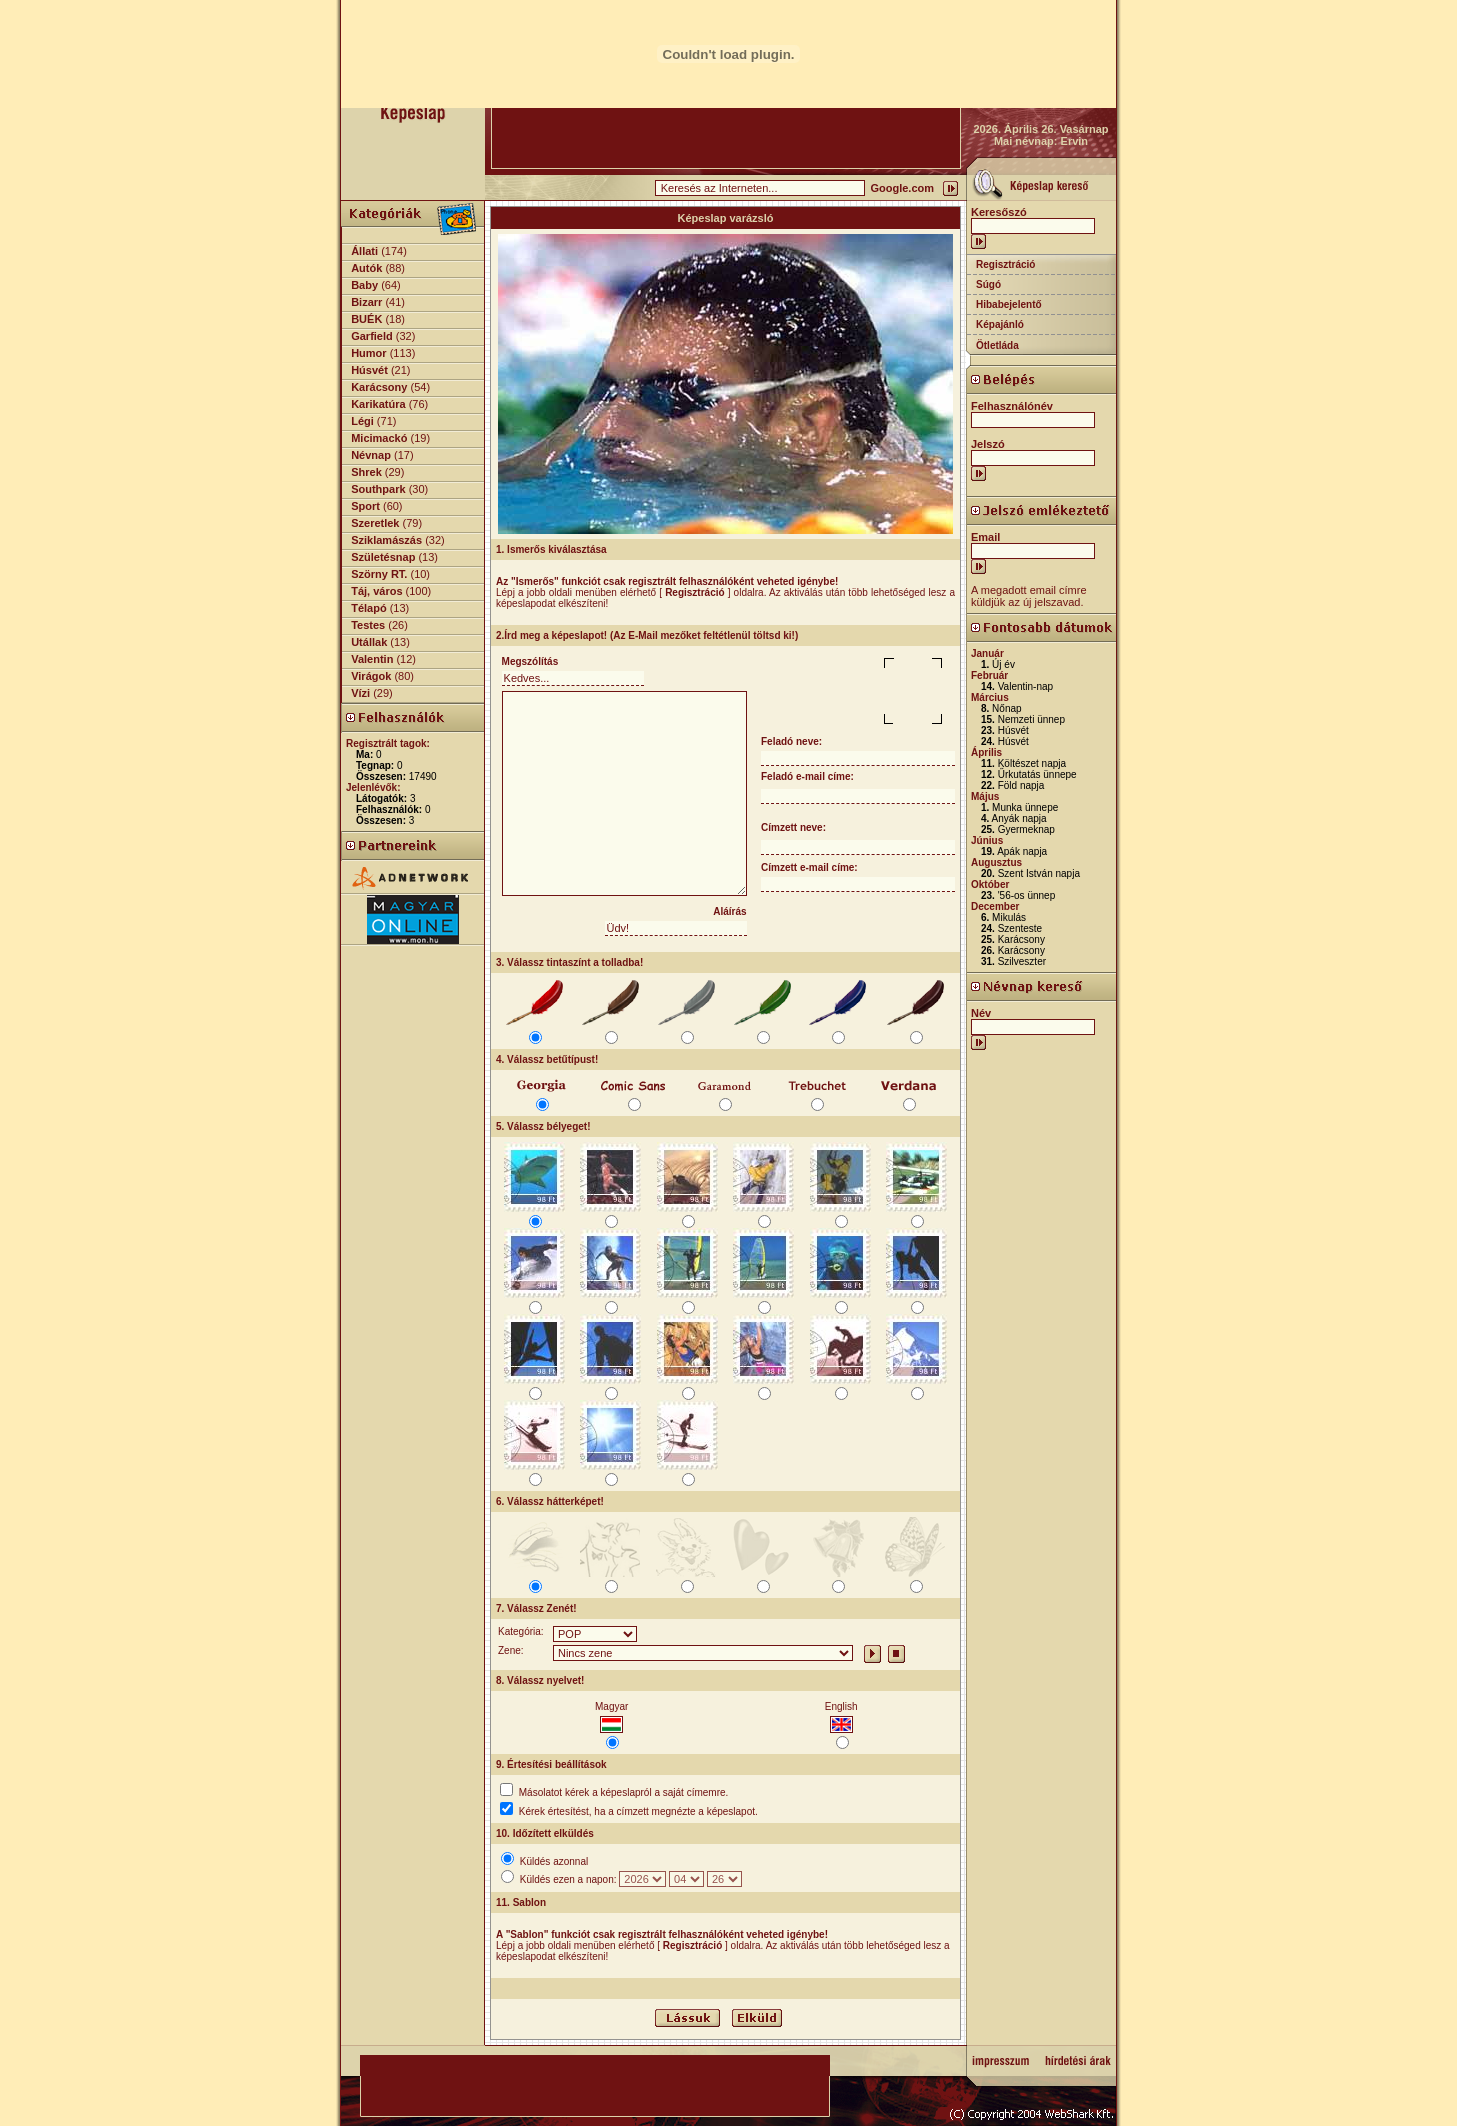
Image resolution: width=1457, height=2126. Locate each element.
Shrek (366, 472)
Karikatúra (378, 404)
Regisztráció (1005, 264)
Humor (368, 353)
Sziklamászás (386, 540)
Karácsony (379, 387)
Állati (364, 251)
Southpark (378, 489)
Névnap (371, 455)
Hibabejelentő (1009, 304)
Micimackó (379, 438)
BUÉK (366, 319)
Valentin (372, 659)
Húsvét (369, 370)
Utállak (369, 642)
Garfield (372, 336)
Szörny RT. (379, 574)
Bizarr (366, 302)
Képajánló (1000, 324)
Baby (364, 285)
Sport (365, 506)
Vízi (360, 693)
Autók (366, 268)
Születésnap (383, 557)
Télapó (368, 608)
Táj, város (376, 591)
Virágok (371, 676)
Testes (368, 625)
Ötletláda (997, 345)
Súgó (988, 284)
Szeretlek (375, 523)
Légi (362, 421)
